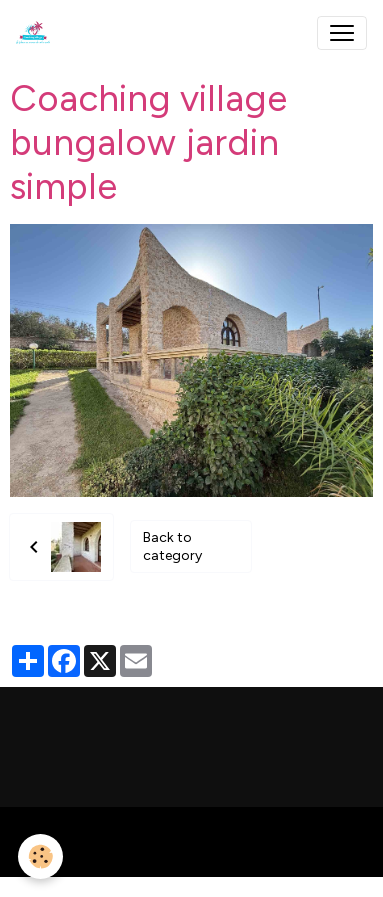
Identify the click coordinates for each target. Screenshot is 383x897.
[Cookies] (40, 856)
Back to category (172, 546)
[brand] (37, 33)
